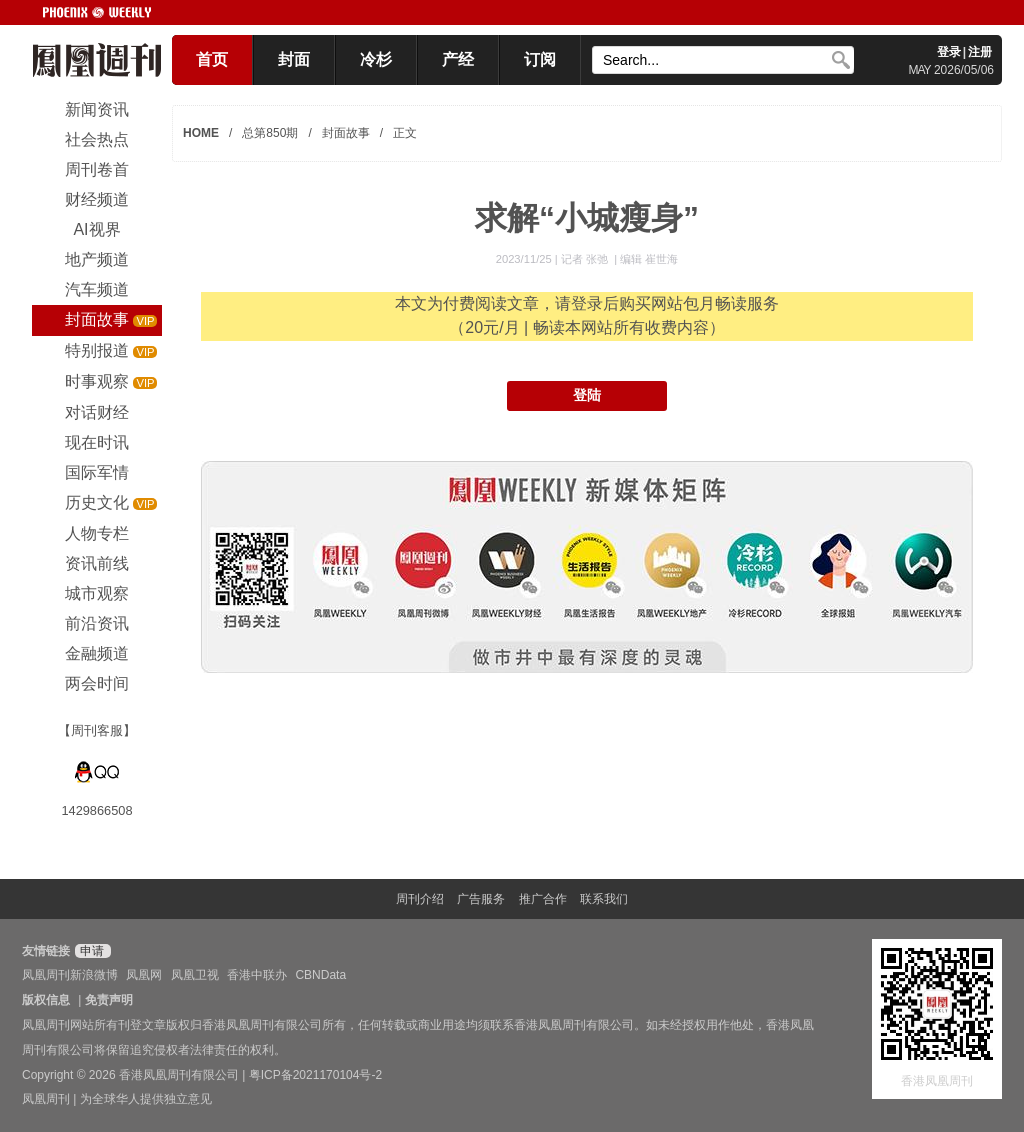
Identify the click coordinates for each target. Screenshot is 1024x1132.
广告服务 (481, 899)
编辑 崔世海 (649, 259)
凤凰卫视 (195, 975)
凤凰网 (144, 975)
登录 (949, 52)
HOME (201, 133)
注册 (980, 52)
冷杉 (376, 59)
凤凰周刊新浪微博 (70, 975)
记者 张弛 (586, 259)
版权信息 (46, 1000)
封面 (294, 59)
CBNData (320, 975)
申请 (90, 951)
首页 (212, 59)
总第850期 (270, 133)
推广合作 (543, 899)
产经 (458, 59)
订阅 (540, 59)
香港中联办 (257, 975)
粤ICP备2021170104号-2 (315, 1075)
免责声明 (109, 1000)
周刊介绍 (420, 899)
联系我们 (604, 899)
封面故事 (346, 133)
